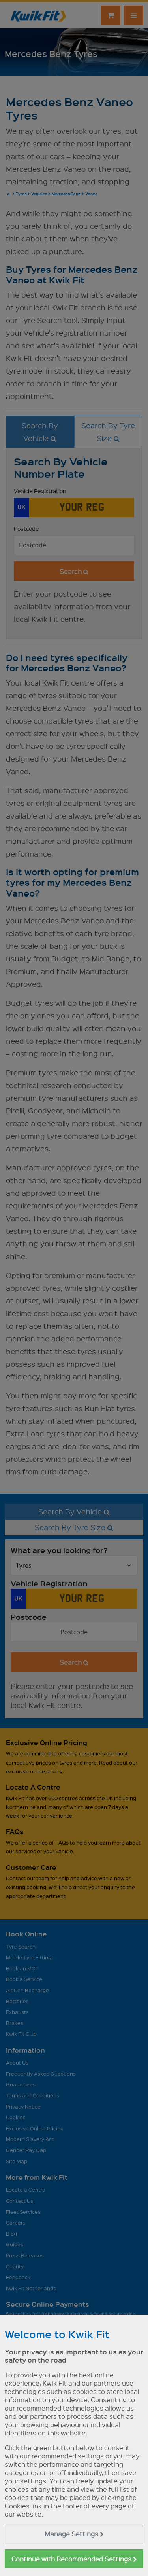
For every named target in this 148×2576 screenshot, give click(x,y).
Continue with (74, 2559)
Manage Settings (74, 2534)
